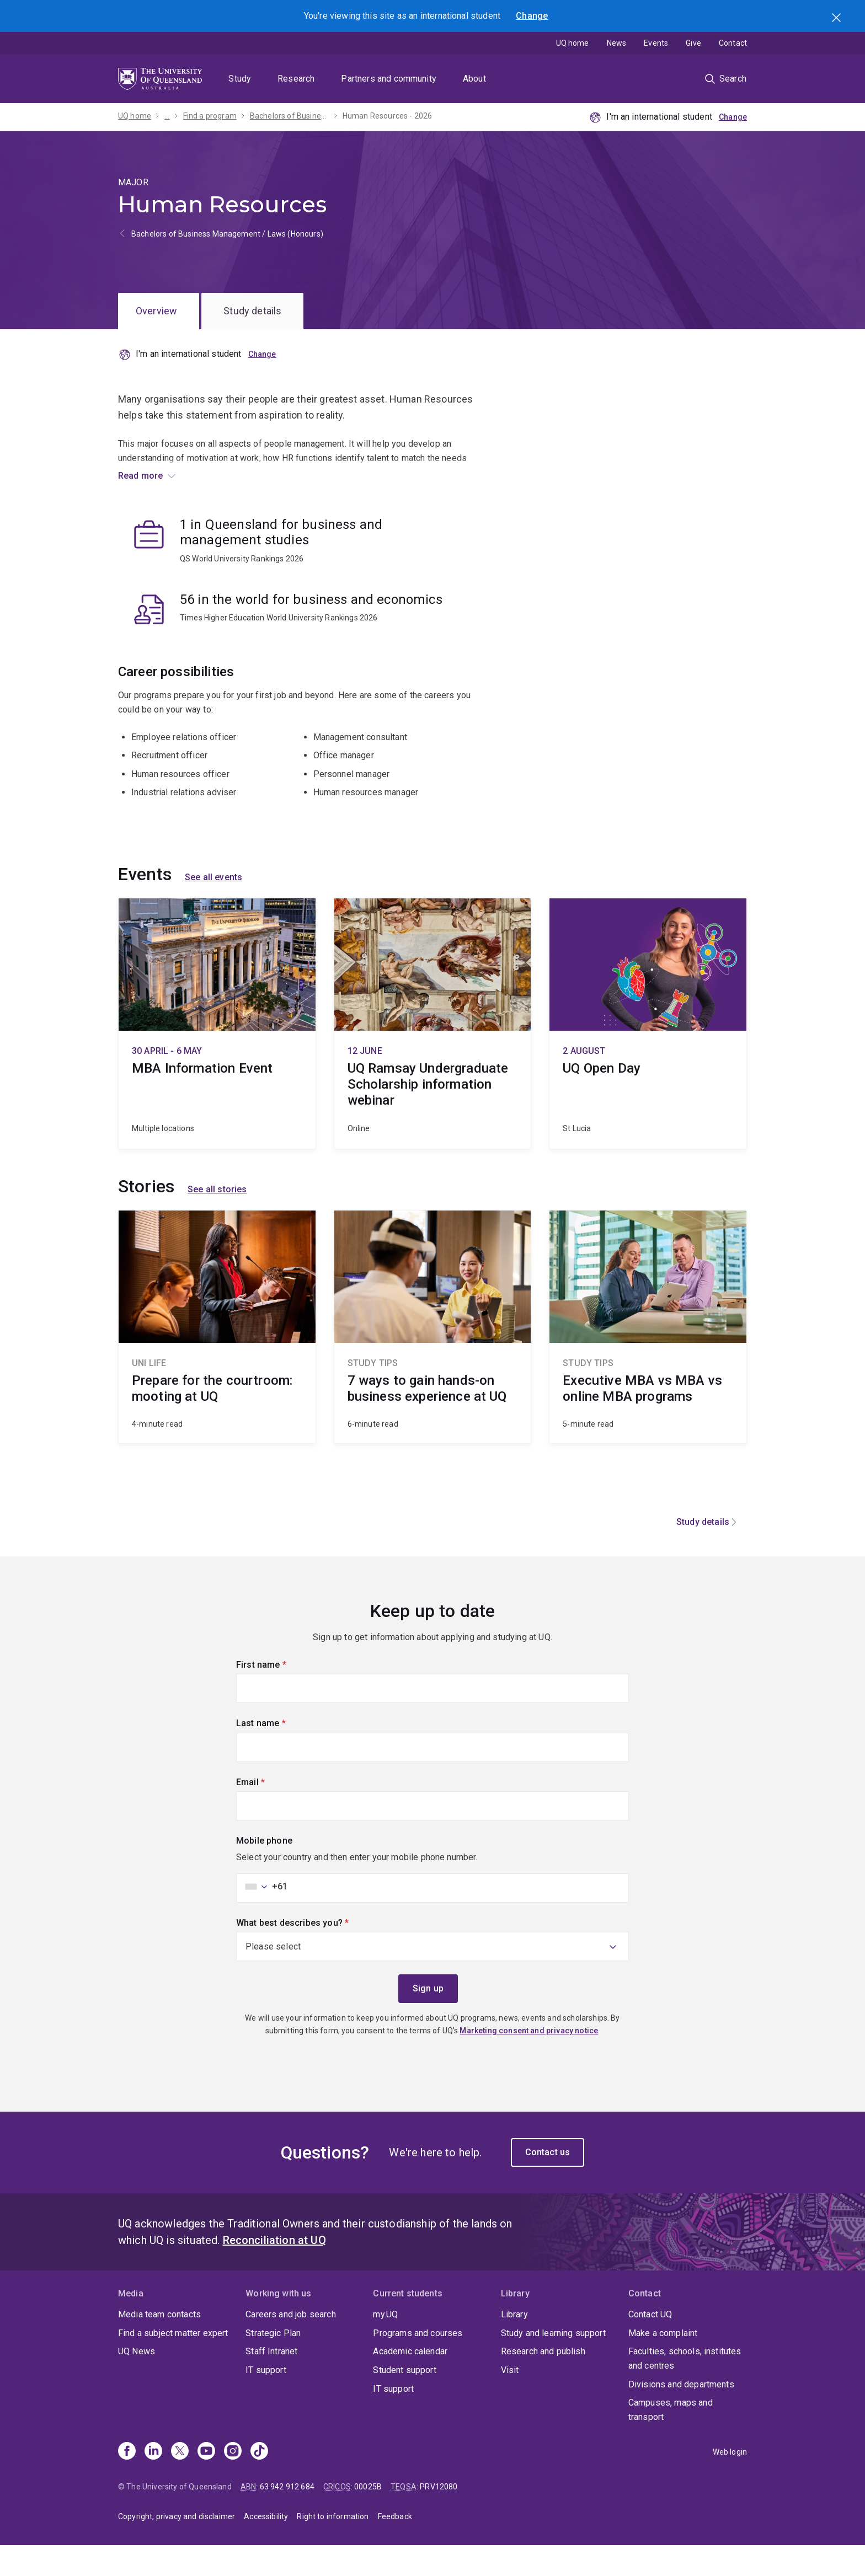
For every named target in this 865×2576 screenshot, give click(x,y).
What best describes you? (311, 1952)
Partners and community (388, 78)
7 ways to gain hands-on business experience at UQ (432, 1357)
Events (656, 43)
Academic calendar (410, 2382)
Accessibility (266, 2547)
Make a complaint (663, 2363)
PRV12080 (438, 2517)
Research (295, 78)
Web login (730, 2482)
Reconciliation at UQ (274, 2271)
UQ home (572, 43)
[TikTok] (259, 2483)
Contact (733, 43)
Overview (156, 311)
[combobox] (263, 1917)
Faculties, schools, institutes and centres (684, 2389)
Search (837, 18)
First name (279, 1694)
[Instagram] (233, 2483)
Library (514, 2345)
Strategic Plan (273, 2363)
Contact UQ (650, 2345)
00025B (368, 2517)
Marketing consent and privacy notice (529, 2060)
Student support (404, 2401)
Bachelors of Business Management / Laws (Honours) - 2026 (289, 115)
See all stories (217, 1220)
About (474, 78)
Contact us (547, 2183)
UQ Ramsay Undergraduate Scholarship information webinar (432, 1054)
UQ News (136, 2382)
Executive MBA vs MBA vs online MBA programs (647, 1357)
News (617, 43)
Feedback (395, 2547)
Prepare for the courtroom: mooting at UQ (217, 1357)
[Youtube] (206, 2483)
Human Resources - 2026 (387, 115)
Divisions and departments (681, 2414)
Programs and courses (417, 2363)
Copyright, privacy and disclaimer (176, 2547)
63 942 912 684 (287, 2517)
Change (532, 15)
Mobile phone (264, 1871)
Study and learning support (553, 2363)
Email (269, 1812)
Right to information (333, 2547)
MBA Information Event (217, 1054)
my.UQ (385, 2345)
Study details (252, 311)
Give (693, 43)
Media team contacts (159, 2345)
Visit (510, 2401)
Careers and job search (290, 2345)
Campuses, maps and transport (670, 2440)
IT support (265, 2401)
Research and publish (543, 2382)
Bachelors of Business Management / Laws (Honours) (227, 233)
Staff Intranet (271, 2382)
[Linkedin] (153, 2483)
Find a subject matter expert (173, 2363)
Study (239, 78)
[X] (180, 2483)
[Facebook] (127, 2483)
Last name (279, 1753)
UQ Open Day (647, 1054)
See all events (213, 908)
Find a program (210, 115)
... (166, 115)
